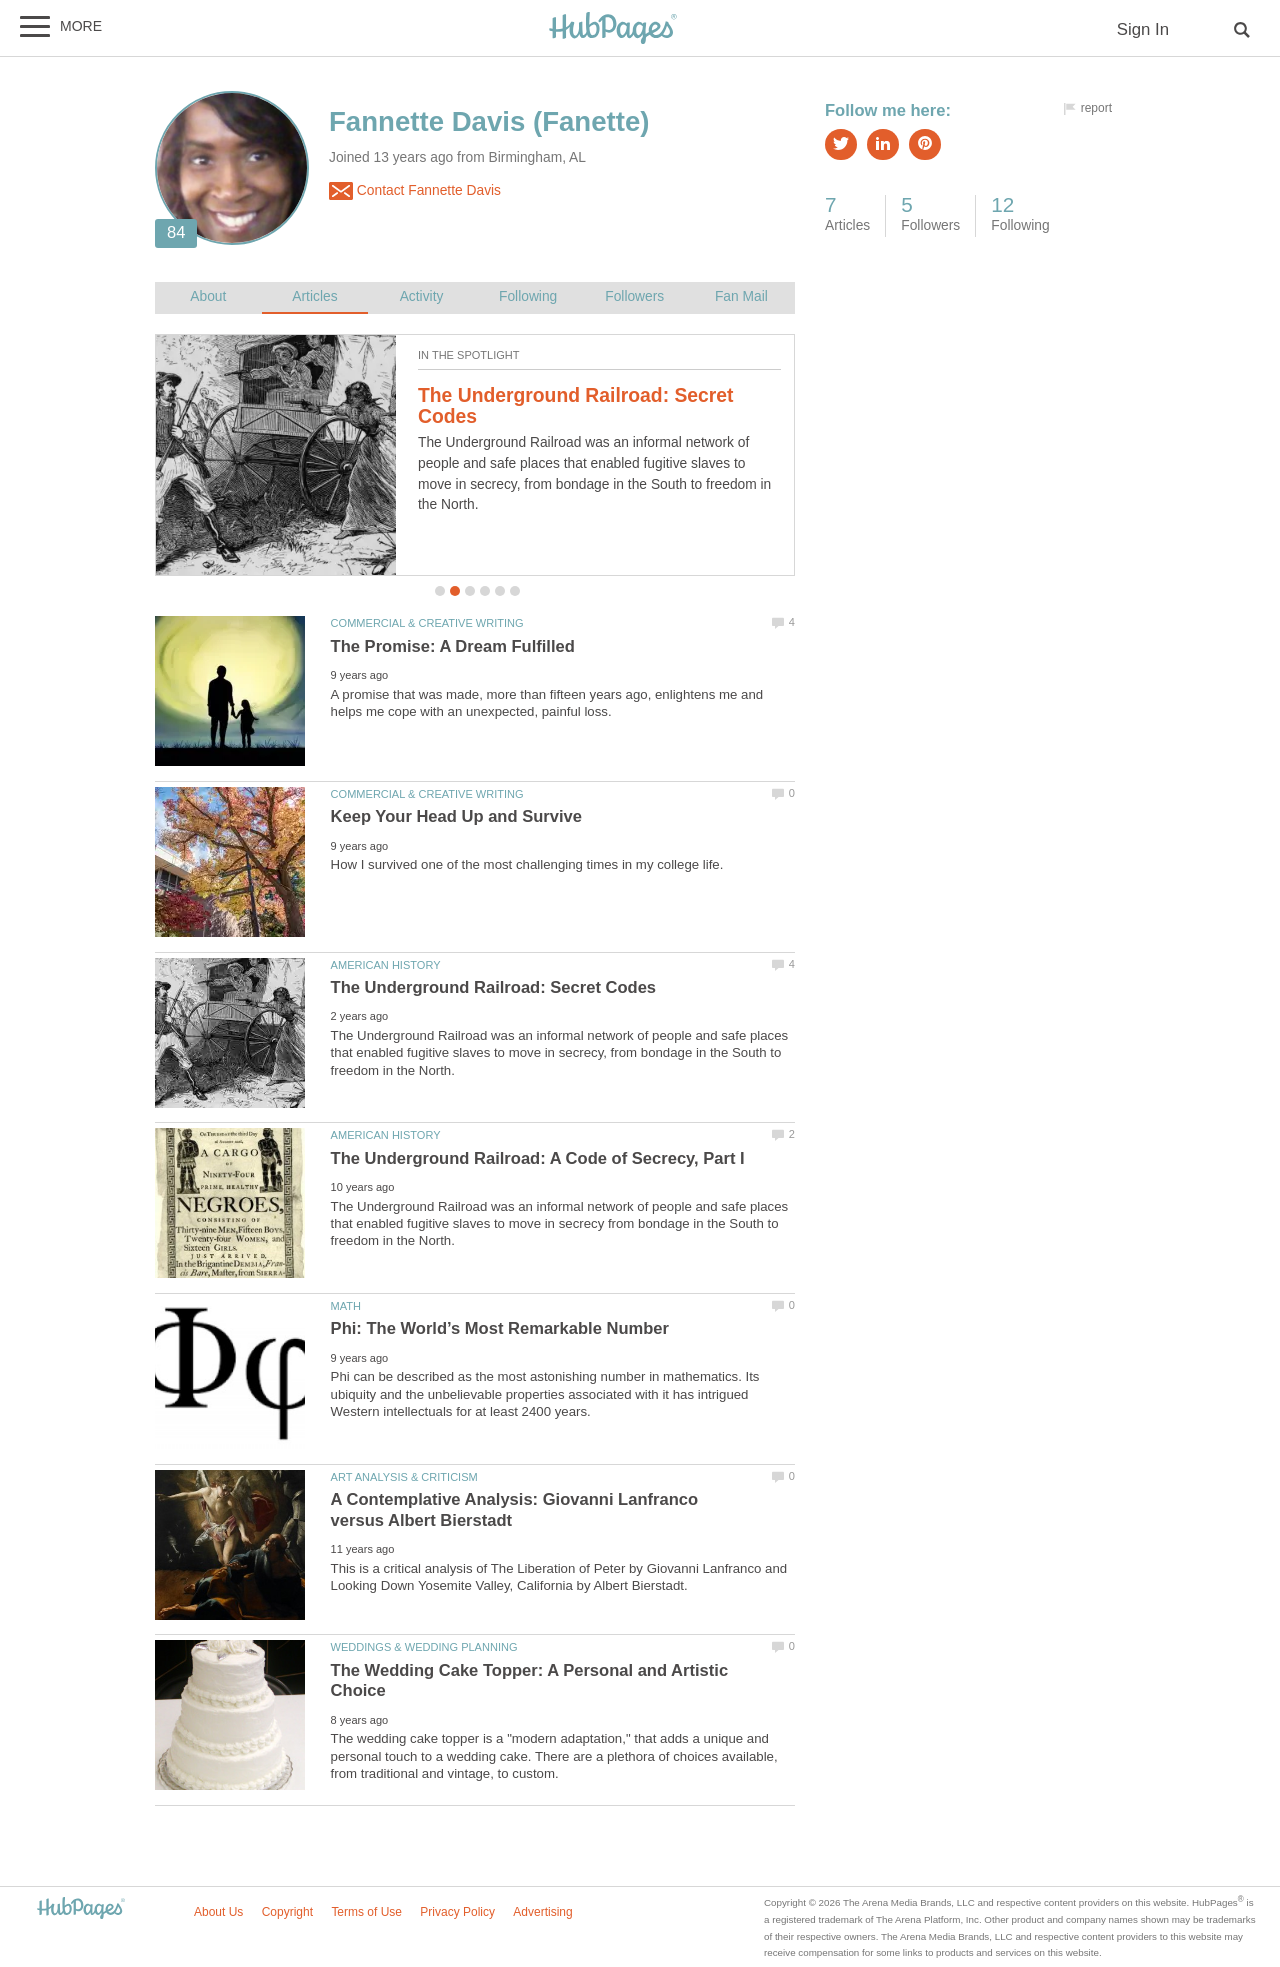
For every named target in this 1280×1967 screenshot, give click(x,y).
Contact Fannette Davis (415, 191)
